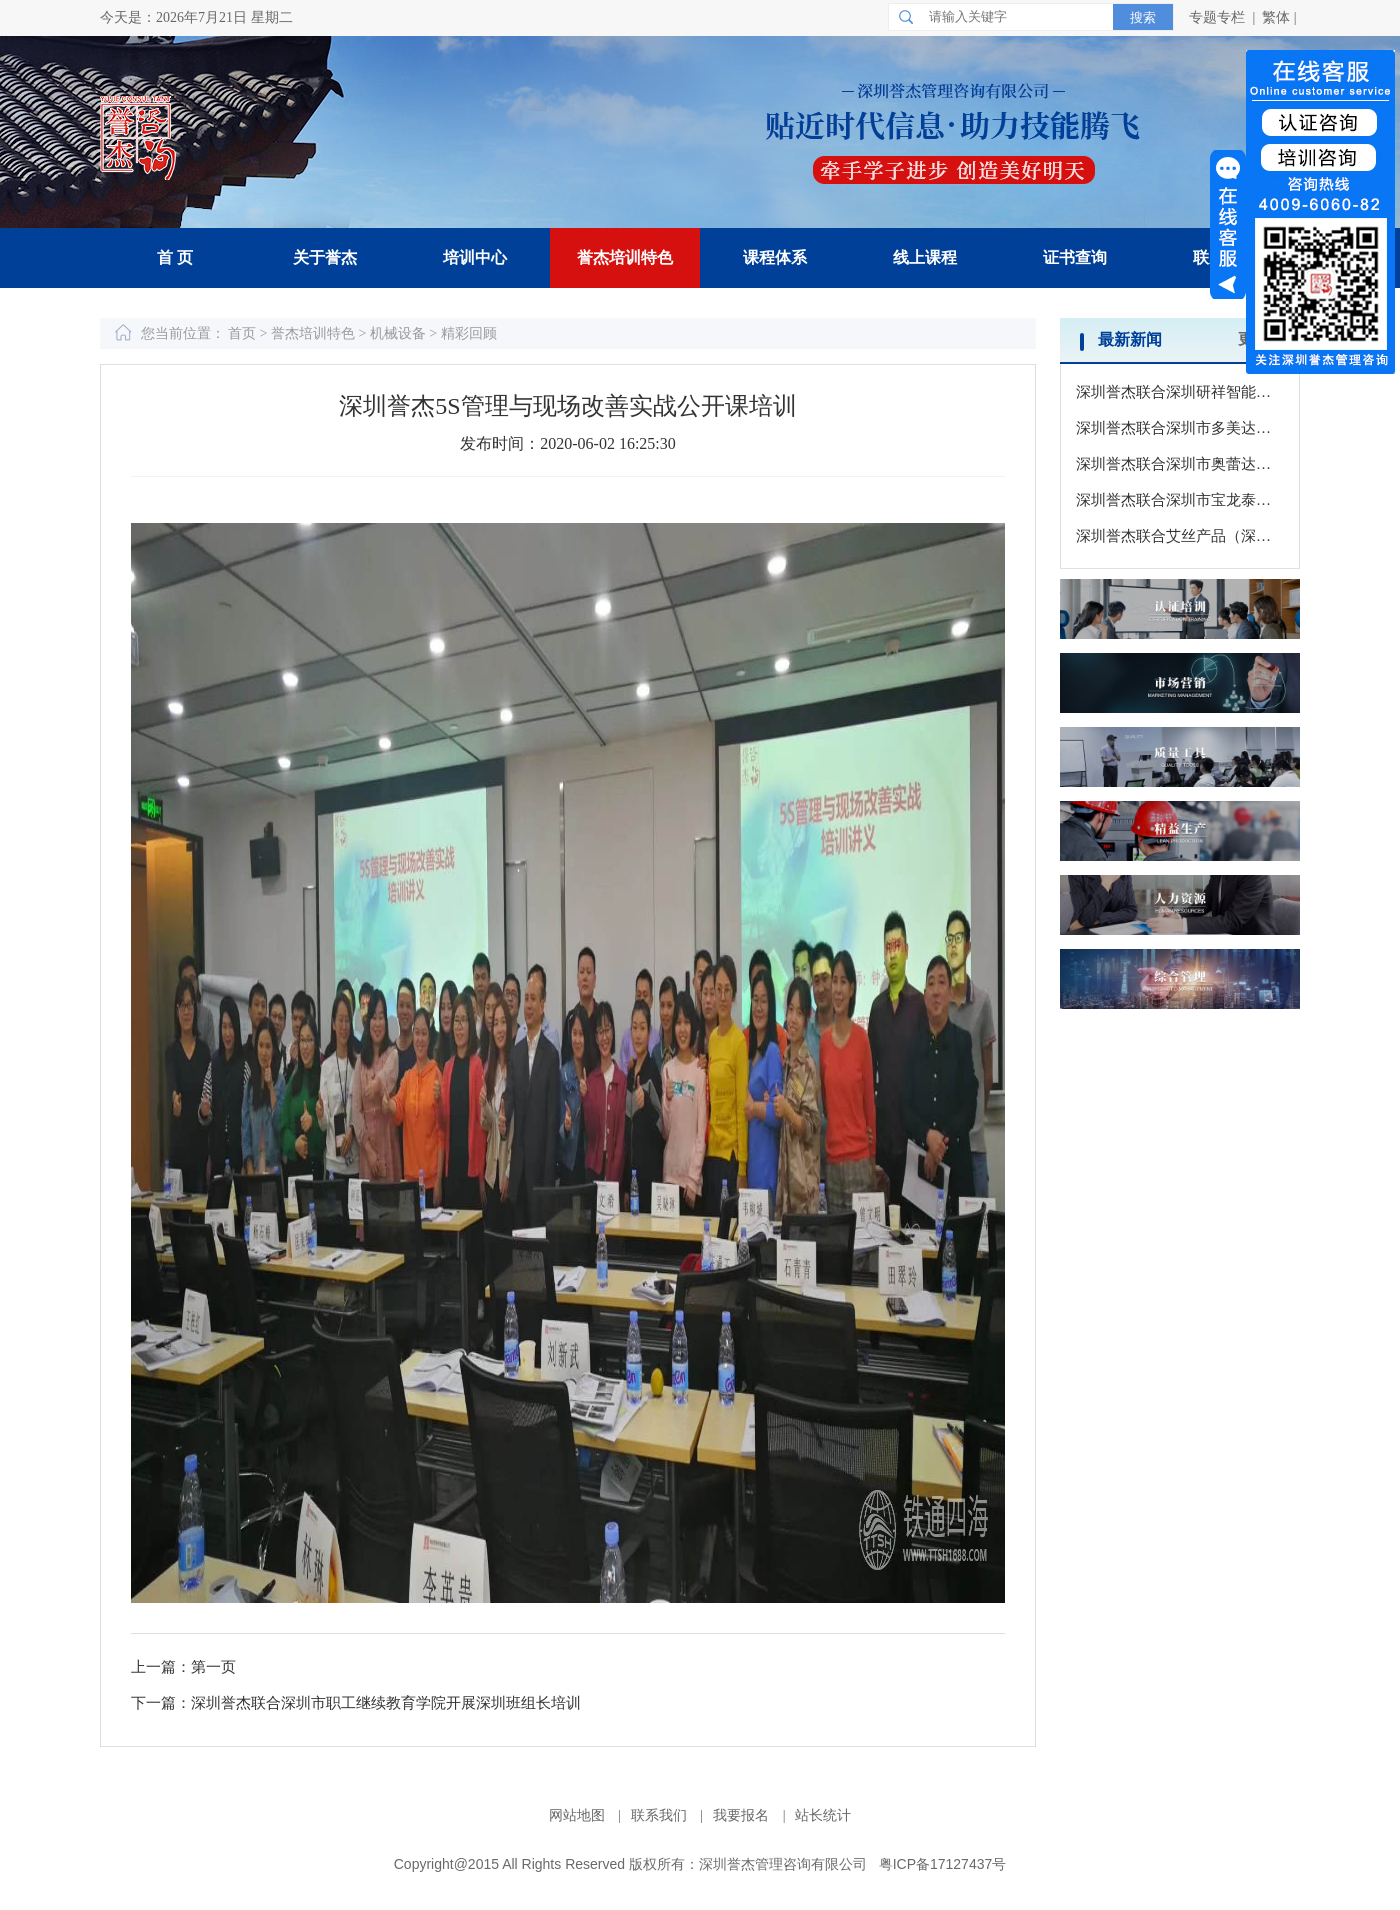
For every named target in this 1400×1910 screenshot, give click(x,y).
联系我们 (661, 1815)
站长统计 (823, 1815)
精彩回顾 (469, 333)
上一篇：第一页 (183, 1667)
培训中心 (475, 257)
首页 (244, 333)
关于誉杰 (325, 257)
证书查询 (1075, 257)
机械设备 (398, 333)
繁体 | (1281, 17)
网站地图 (579, 1815)
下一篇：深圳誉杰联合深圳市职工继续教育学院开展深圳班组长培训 (356, 1703)
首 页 (175, 257)
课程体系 (775, 257)
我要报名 (743, 1815)
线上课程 (925, 257)
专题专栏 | (1223, 17)
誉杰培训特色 (625, 257)
